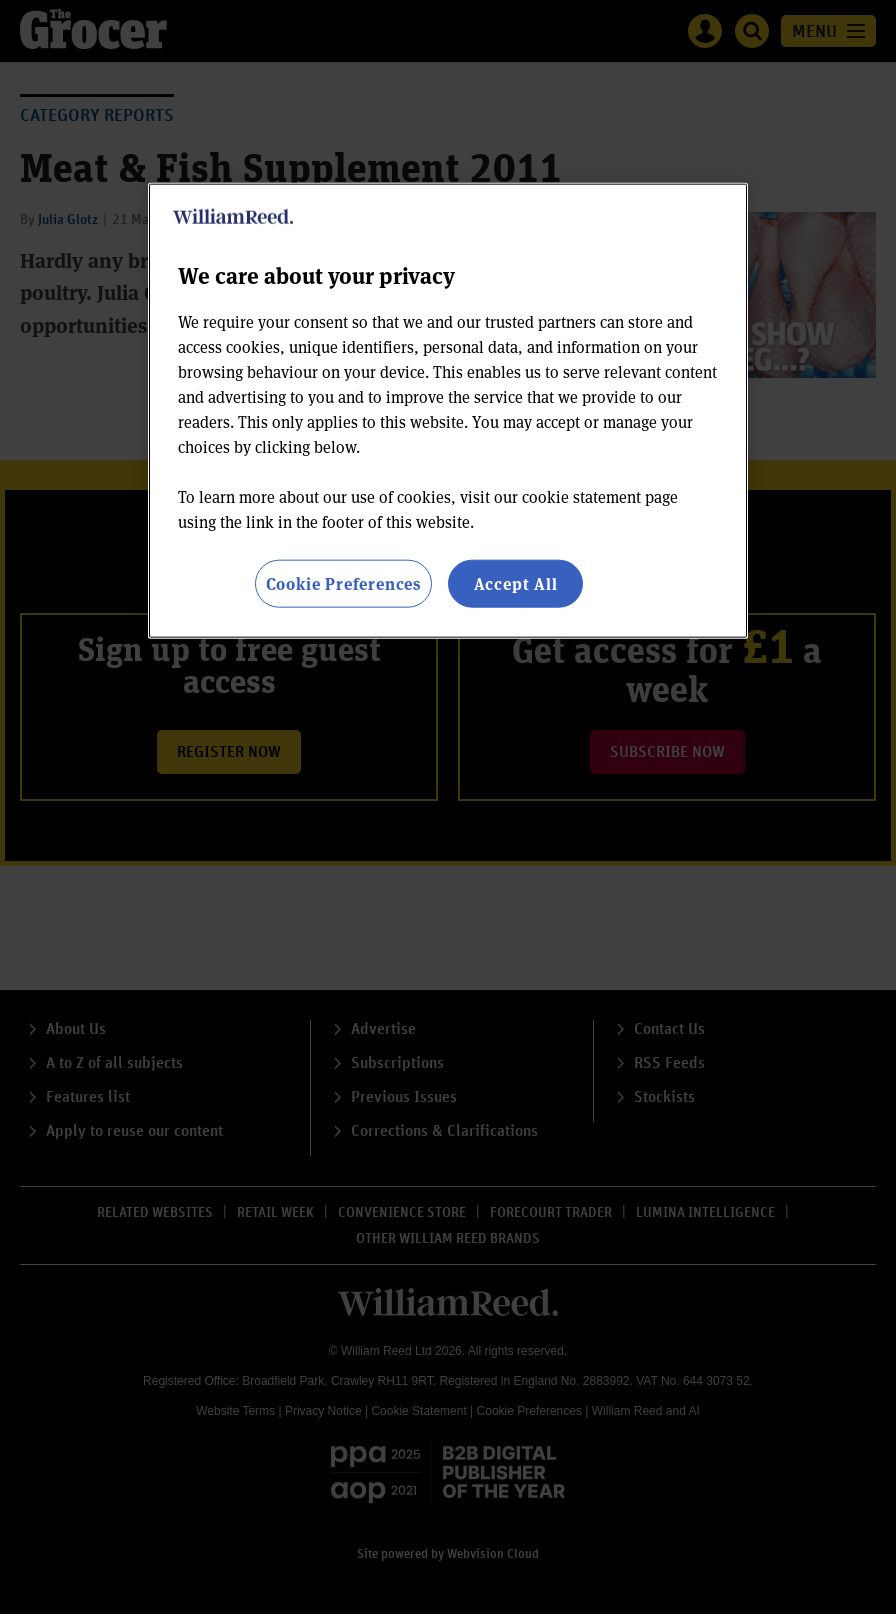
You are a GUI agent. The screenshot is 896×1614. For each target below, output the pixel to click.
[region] (448, 411)
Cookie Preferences (343, 583)
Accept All (516, 583)
